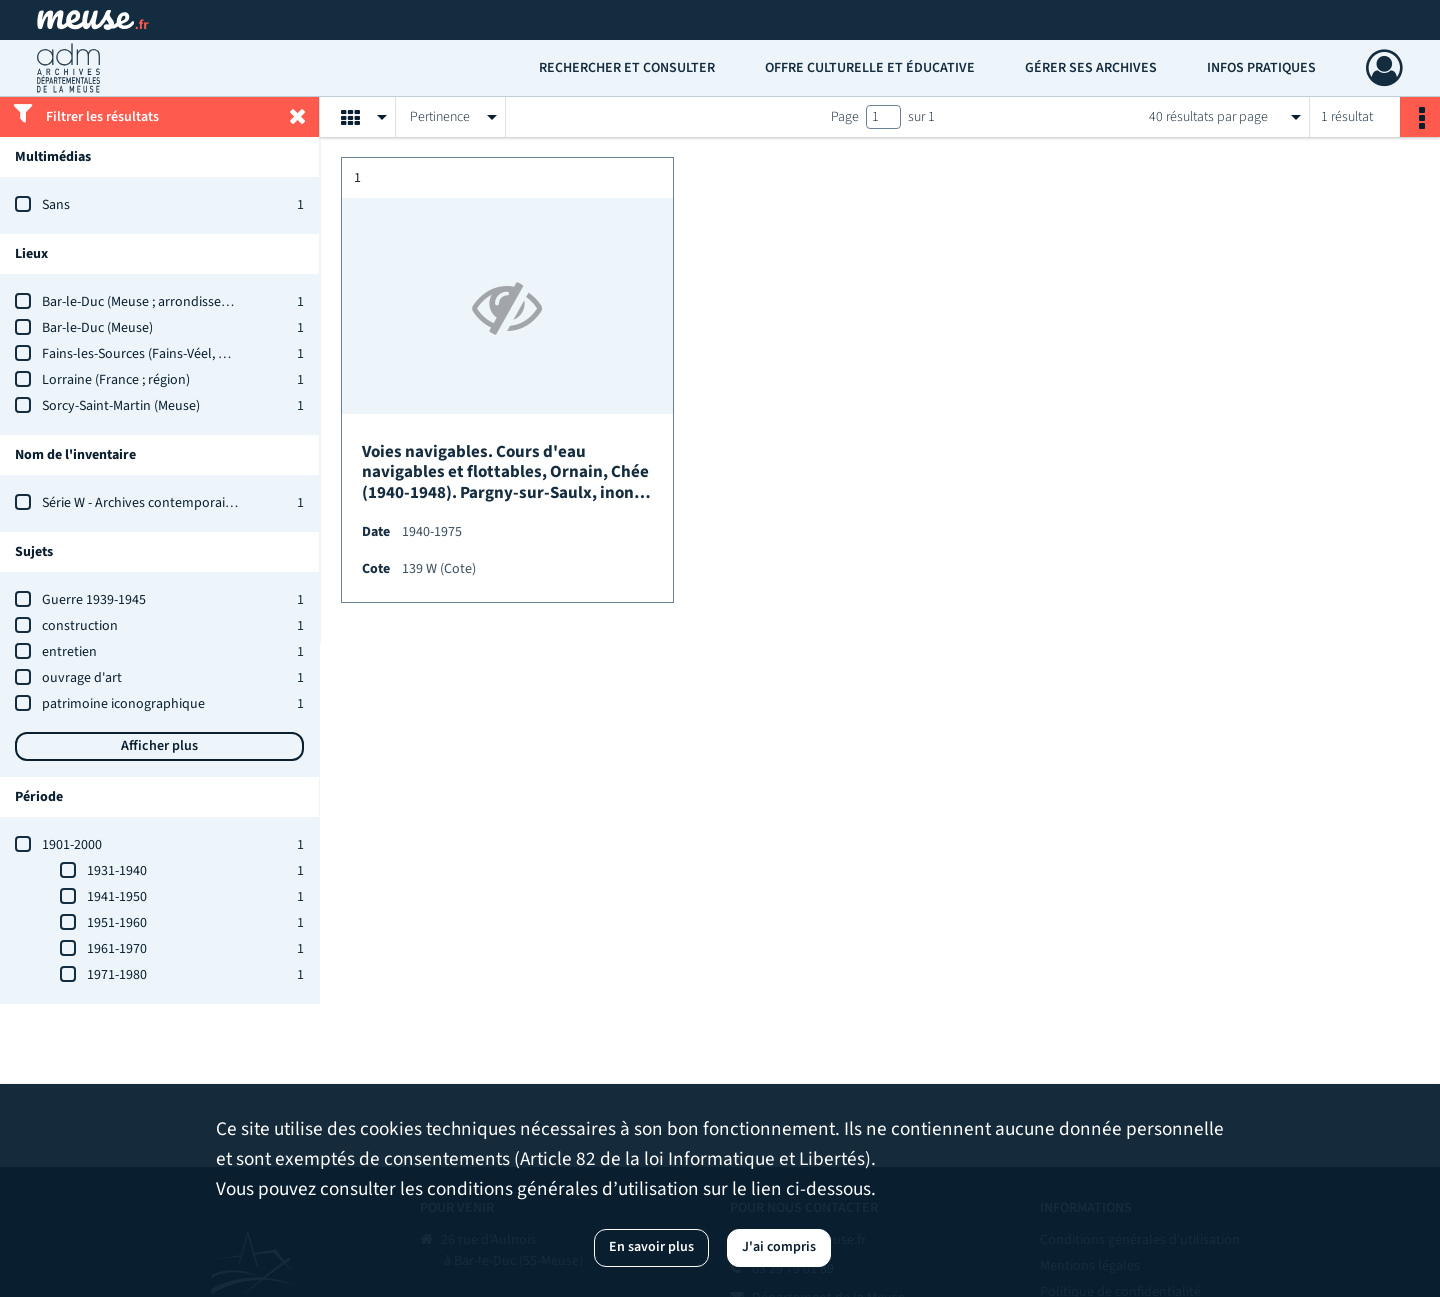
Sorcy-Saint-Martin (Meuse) (121, 406)
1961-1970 (117, 949)
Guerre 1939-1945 (94, 600)
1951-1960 (117, 923)
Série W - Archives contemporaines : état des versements (209, 503)
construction (80, 626)
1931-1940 (117, 871)
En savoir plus (651, 1247)
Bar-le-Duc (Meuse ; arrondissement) (149, 302)
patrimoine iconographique (123, 704)
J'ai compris (779, 1247)
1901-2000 (72, 845)
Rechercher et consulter (627, 68)
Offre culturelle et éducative (870, 68)
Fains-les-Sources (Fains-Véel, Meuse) (151, 354)
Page (845, 117)
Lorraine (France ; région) (116, 380)
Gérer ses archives (1091, 68)
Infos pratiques (1261, 68)
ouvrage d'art (82, 678)
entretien (69, 652)
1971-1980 (117, 975)
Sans (56, 205)
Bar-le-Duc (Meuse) (97, 328)
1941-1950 (117, 897)
